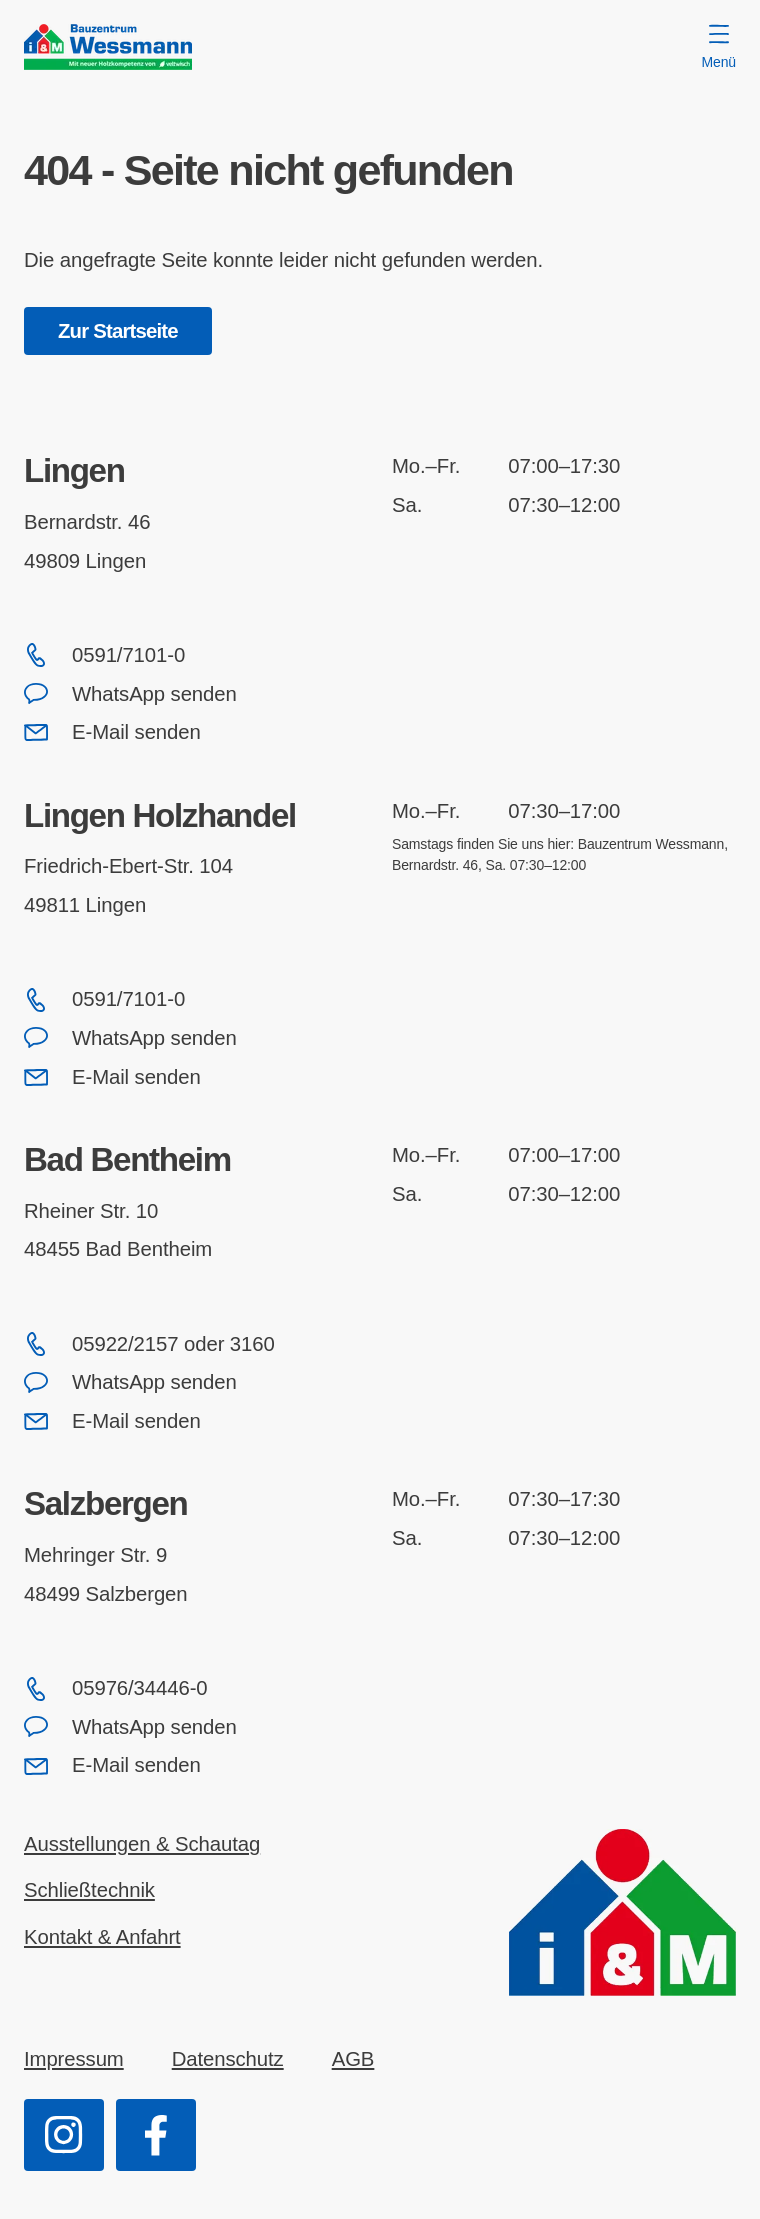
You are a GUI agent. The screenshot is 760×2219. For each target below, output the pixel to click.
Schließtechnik (89, 1890)
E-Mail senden (112, 732)
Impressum (74, 2059)
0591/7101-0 (104, 655)
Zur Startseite (118, 331)
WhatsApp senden (130, 694)
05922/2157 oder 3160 (149, 1344)
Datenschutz (228, 2059)
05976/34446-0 (116, 1689)
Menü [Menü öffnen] (719, 47)
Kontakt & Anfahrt (102, 1937)
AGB (353, 2059)
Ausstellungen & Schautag (142, 1844)
